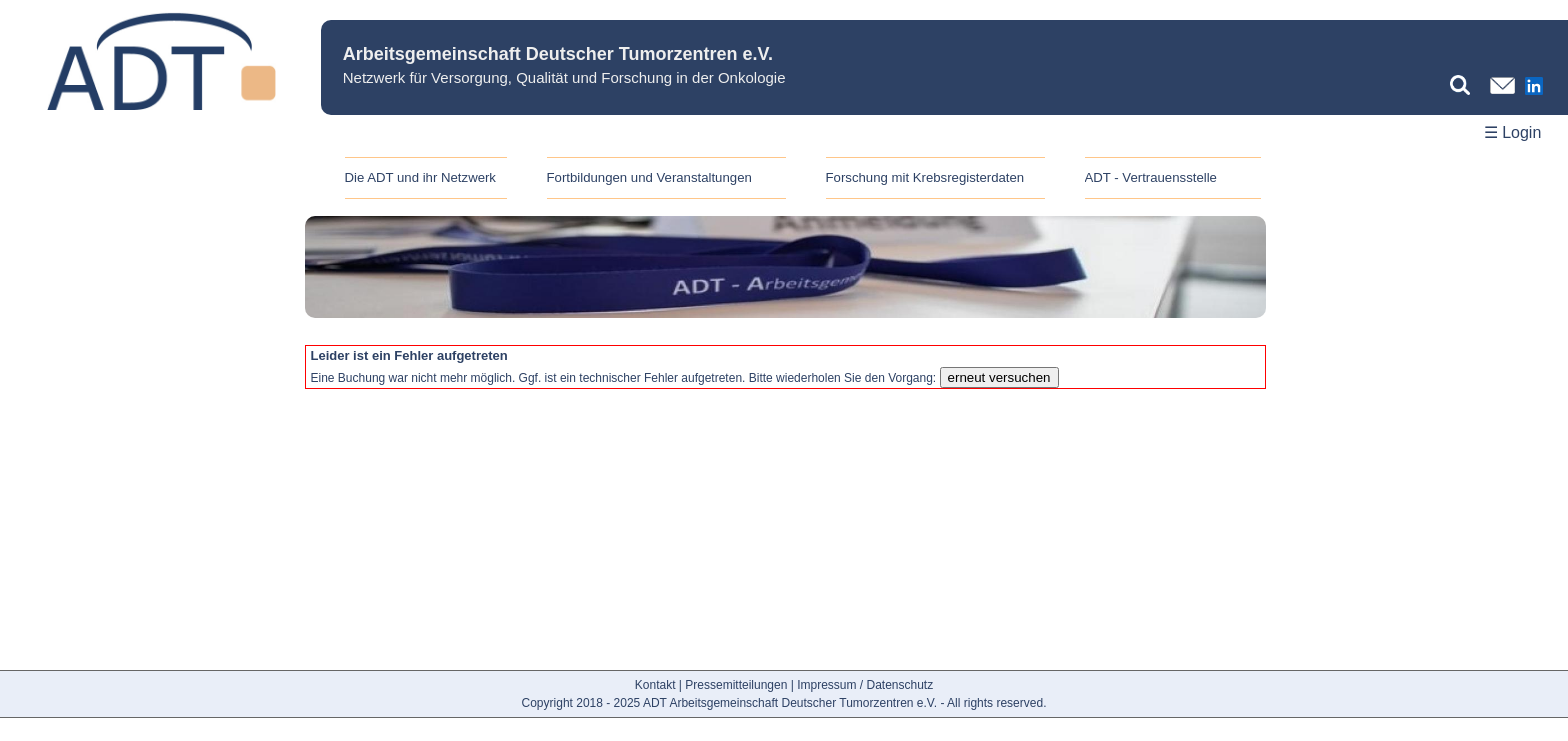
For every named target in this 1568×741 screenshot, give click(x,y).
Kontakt (655, 685)
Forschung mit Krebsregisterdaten (925, 177)
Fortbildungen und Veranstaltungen (649, 177)
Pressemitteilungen (736, 685)
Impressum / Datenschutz (865, 685)
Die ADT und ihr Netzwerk (420, 177)
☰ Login (1513, 132)
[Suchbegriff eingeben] (1465, 85)
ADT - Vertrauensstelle (1151, 177)
